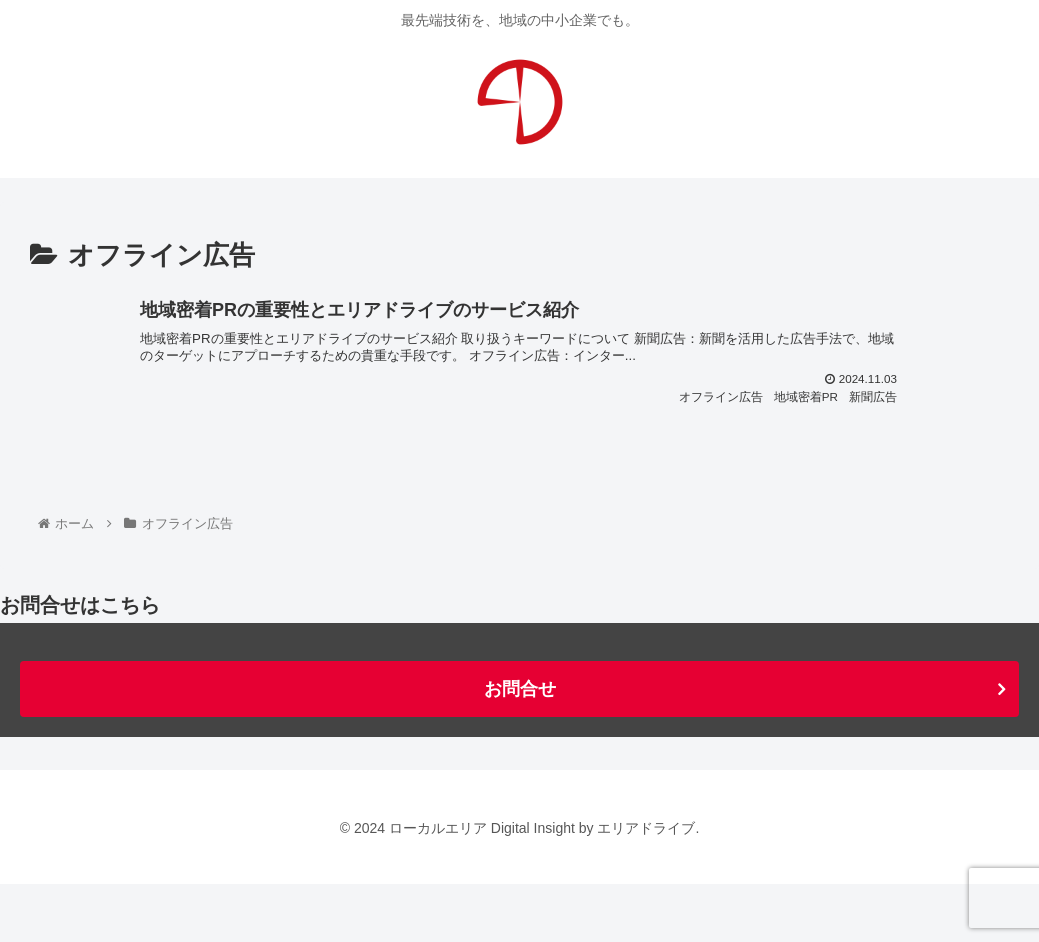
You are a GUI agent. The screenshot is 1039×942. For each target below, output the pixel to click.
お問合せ (520, 748)
